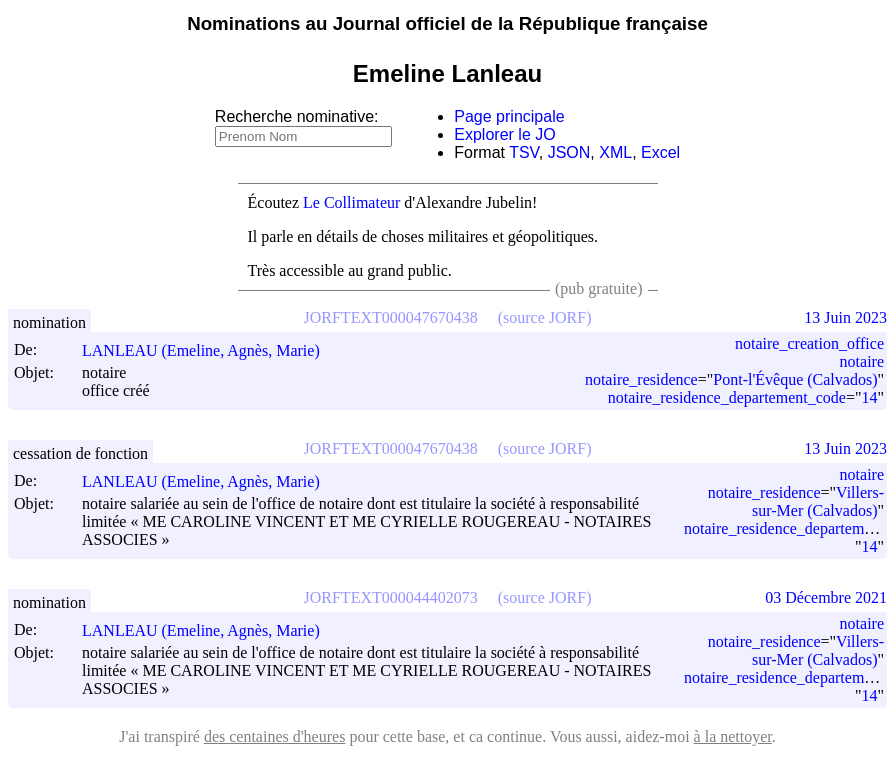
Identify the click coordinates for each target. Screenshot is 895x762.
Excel (660, 152)
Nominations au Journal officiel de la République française (447, 23)
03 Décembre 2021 (826, 597)
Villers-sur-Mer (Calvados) (818, 501)
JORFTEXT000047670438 (391, 317)
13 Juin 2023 (845, 317)
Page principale (509, 116)
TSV (524, 152)
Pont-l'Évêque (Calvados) (795, 379)
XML (615, 152)
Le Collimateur (351, 202)
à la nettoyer (733, 736)
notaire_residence (641, 379)
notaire (862, 361)
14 (869, 397)
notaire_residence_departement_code (727, 397)
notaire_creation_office (809, 343)
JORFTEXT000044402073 (391, 597)
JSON (569, 152)
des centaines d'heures (275, 736)
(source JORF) (545, 317)
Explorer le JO (504, 134)
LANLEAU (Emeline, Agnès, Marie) (210, 350)
